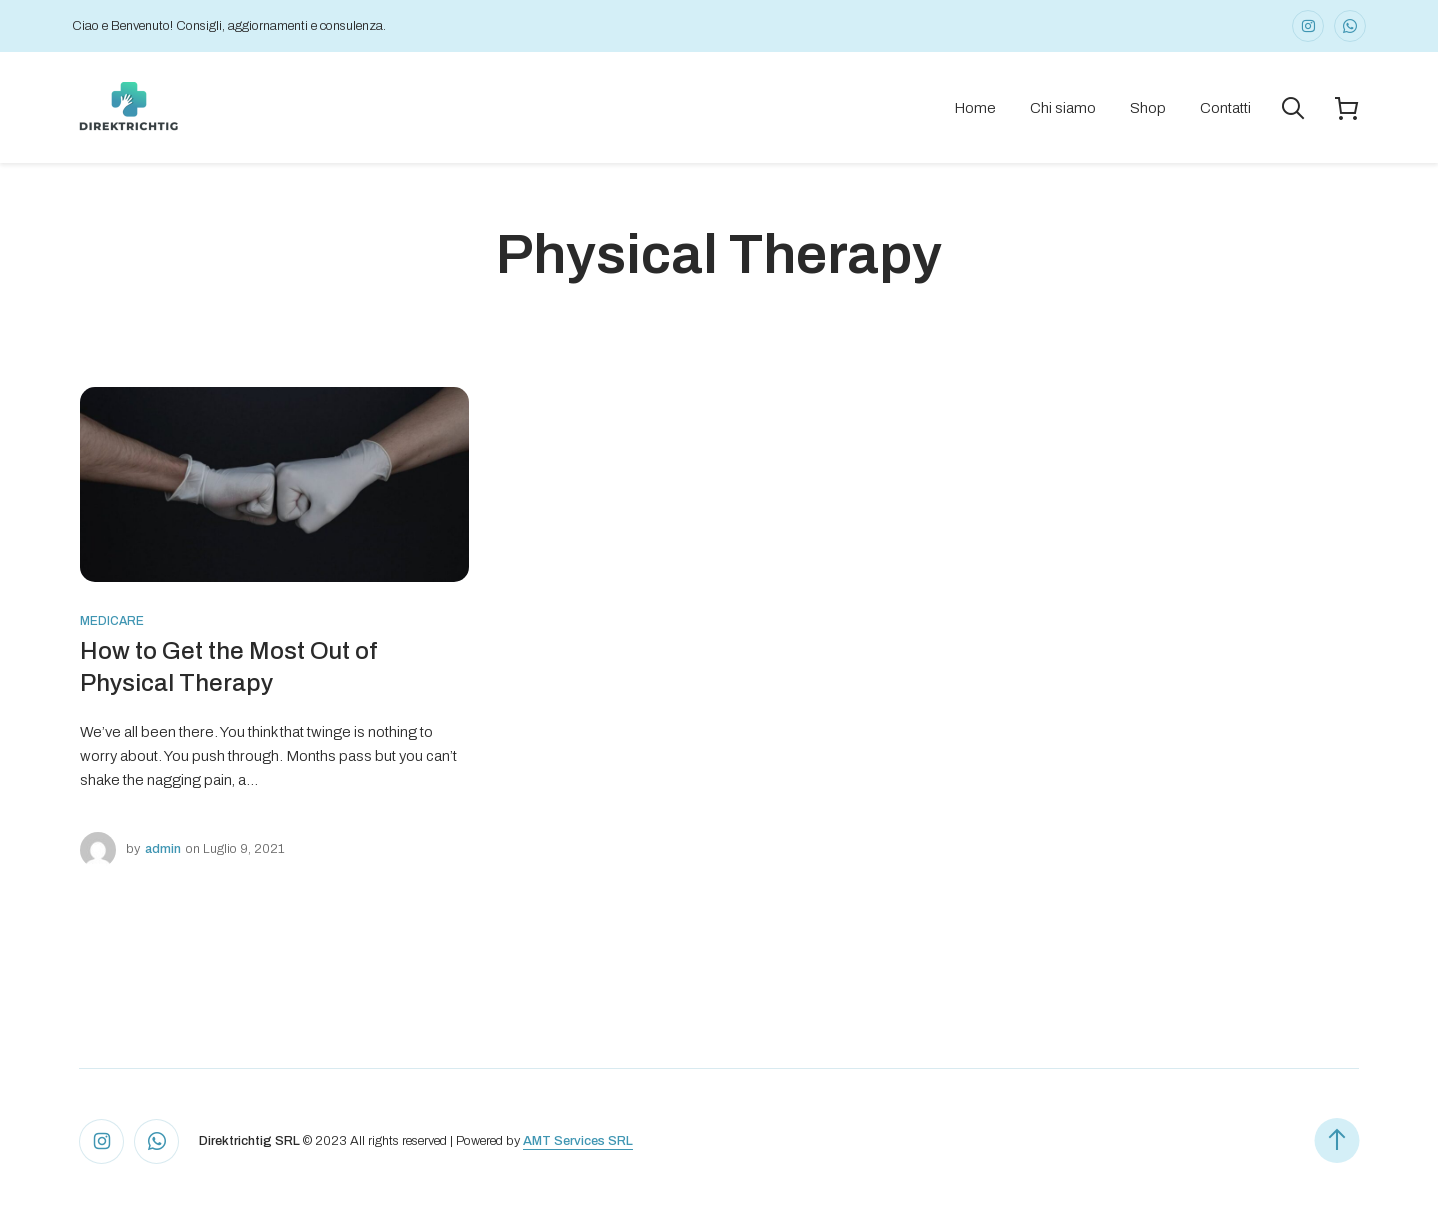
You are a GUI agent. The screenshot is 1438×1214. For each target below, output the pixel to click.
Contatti (1225, 108)
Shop (1148, 108)
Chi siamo (1063, 108)
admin (163, 849)
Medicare (112, 621)
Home (975, 108)
